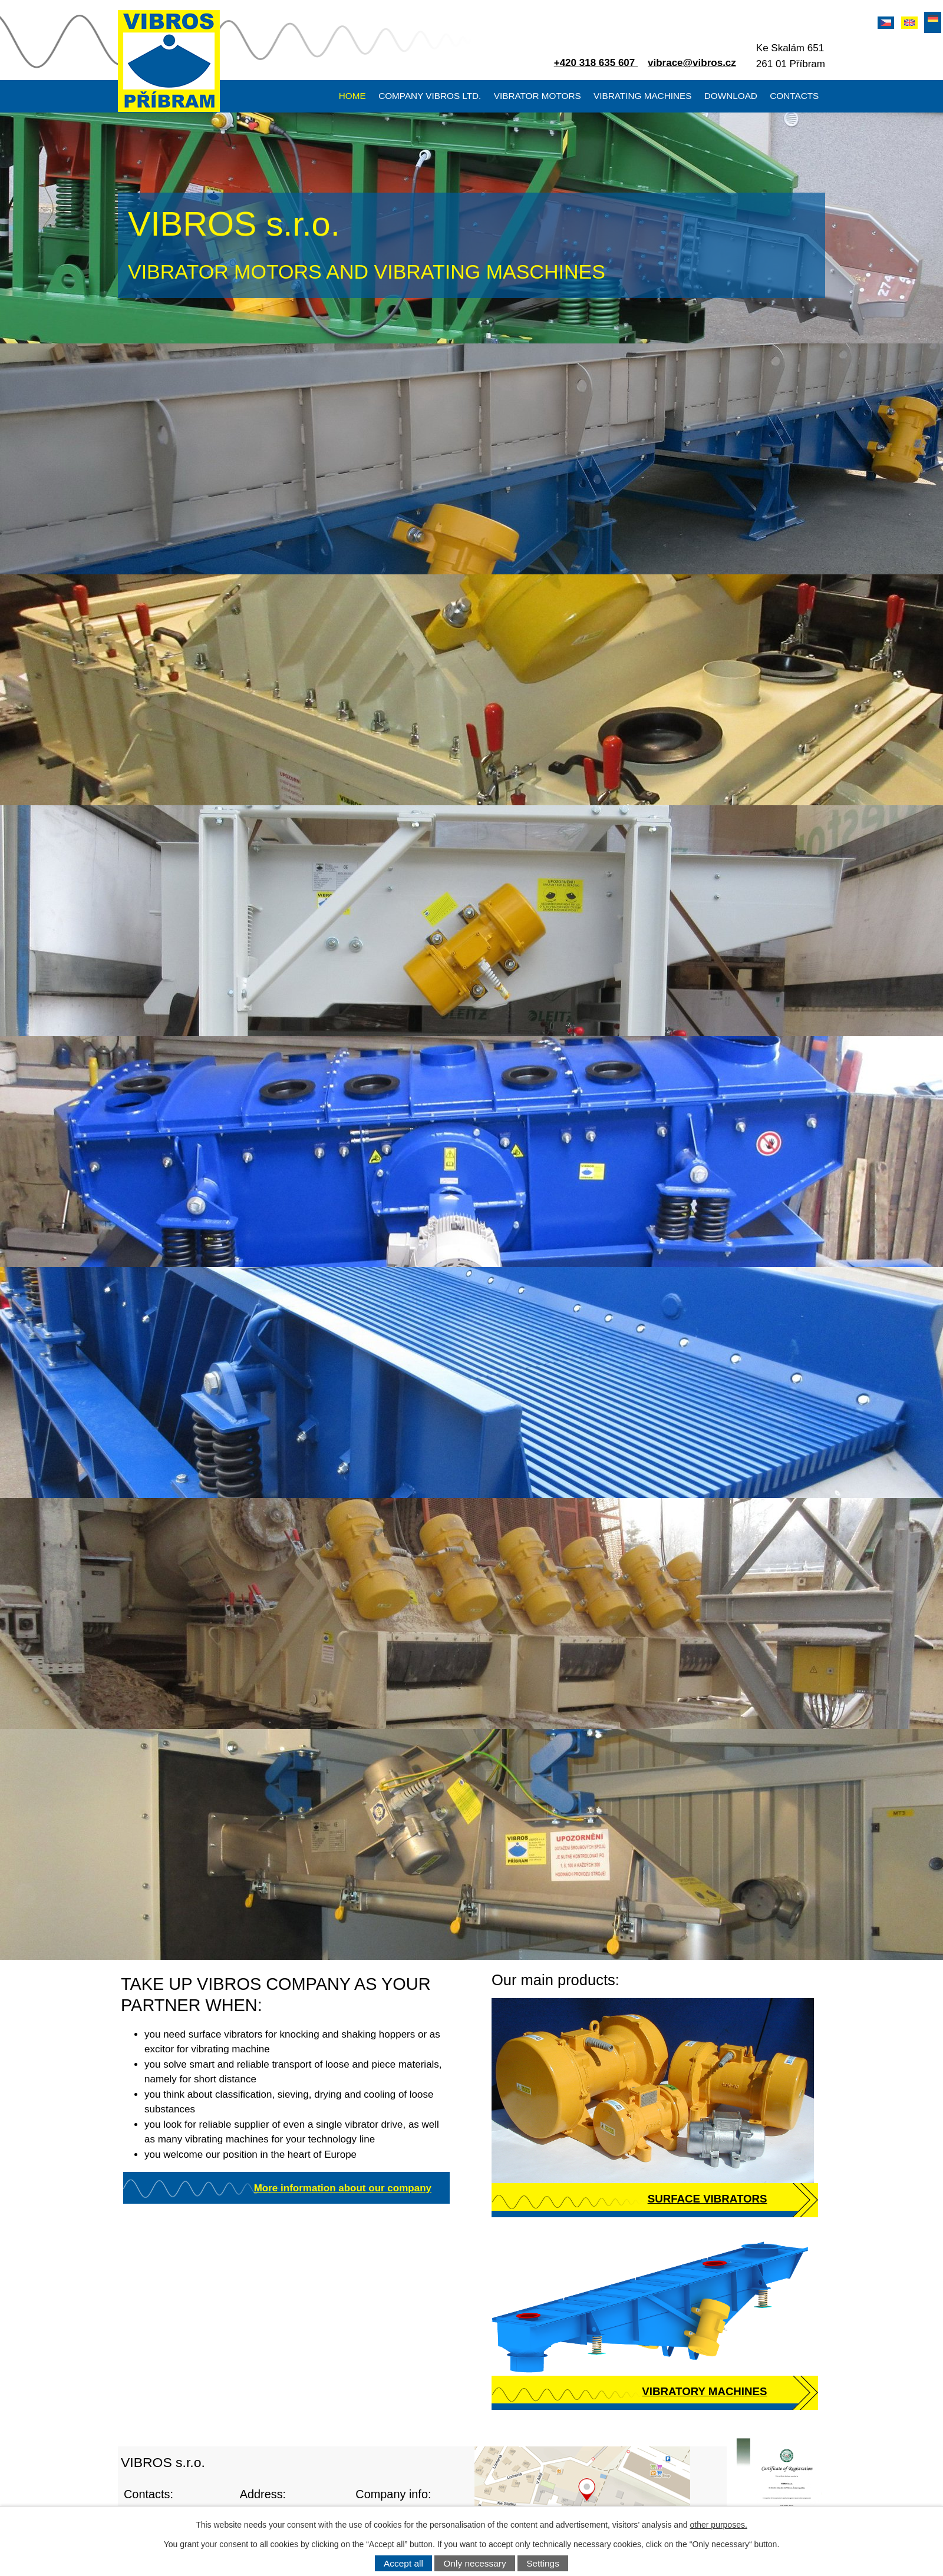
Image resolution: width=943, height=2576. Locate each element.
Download (730, 96)
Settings (542, 2563)
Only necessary (475, 2563)
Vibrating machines (642, 96)
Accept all (403, 2563)
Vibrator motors (537, 96)
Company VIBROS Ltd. (429, 96)
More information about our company (342, 2188)
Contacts (794, 96)
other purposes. (718, 2524)
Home (352, 96)
